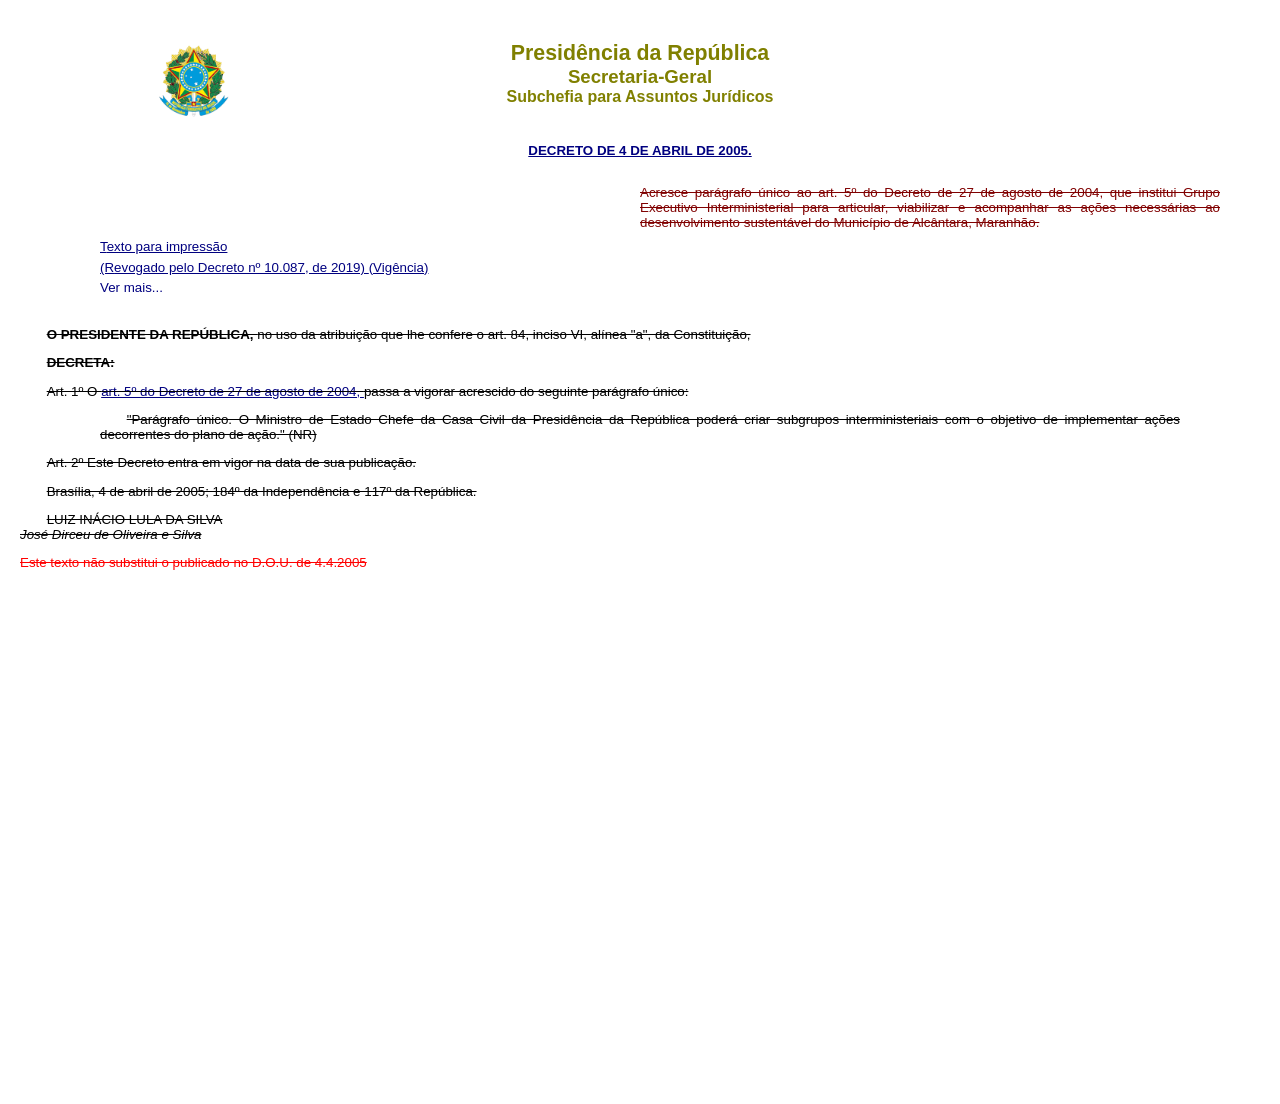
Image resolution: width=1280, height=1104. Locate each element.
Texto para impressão (163, 246)
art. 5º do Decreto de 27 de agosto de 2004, (232, 391)
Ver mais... (131, 287)
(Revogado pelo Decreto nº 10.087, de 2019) (234, 267)
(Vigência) (399, 267)
